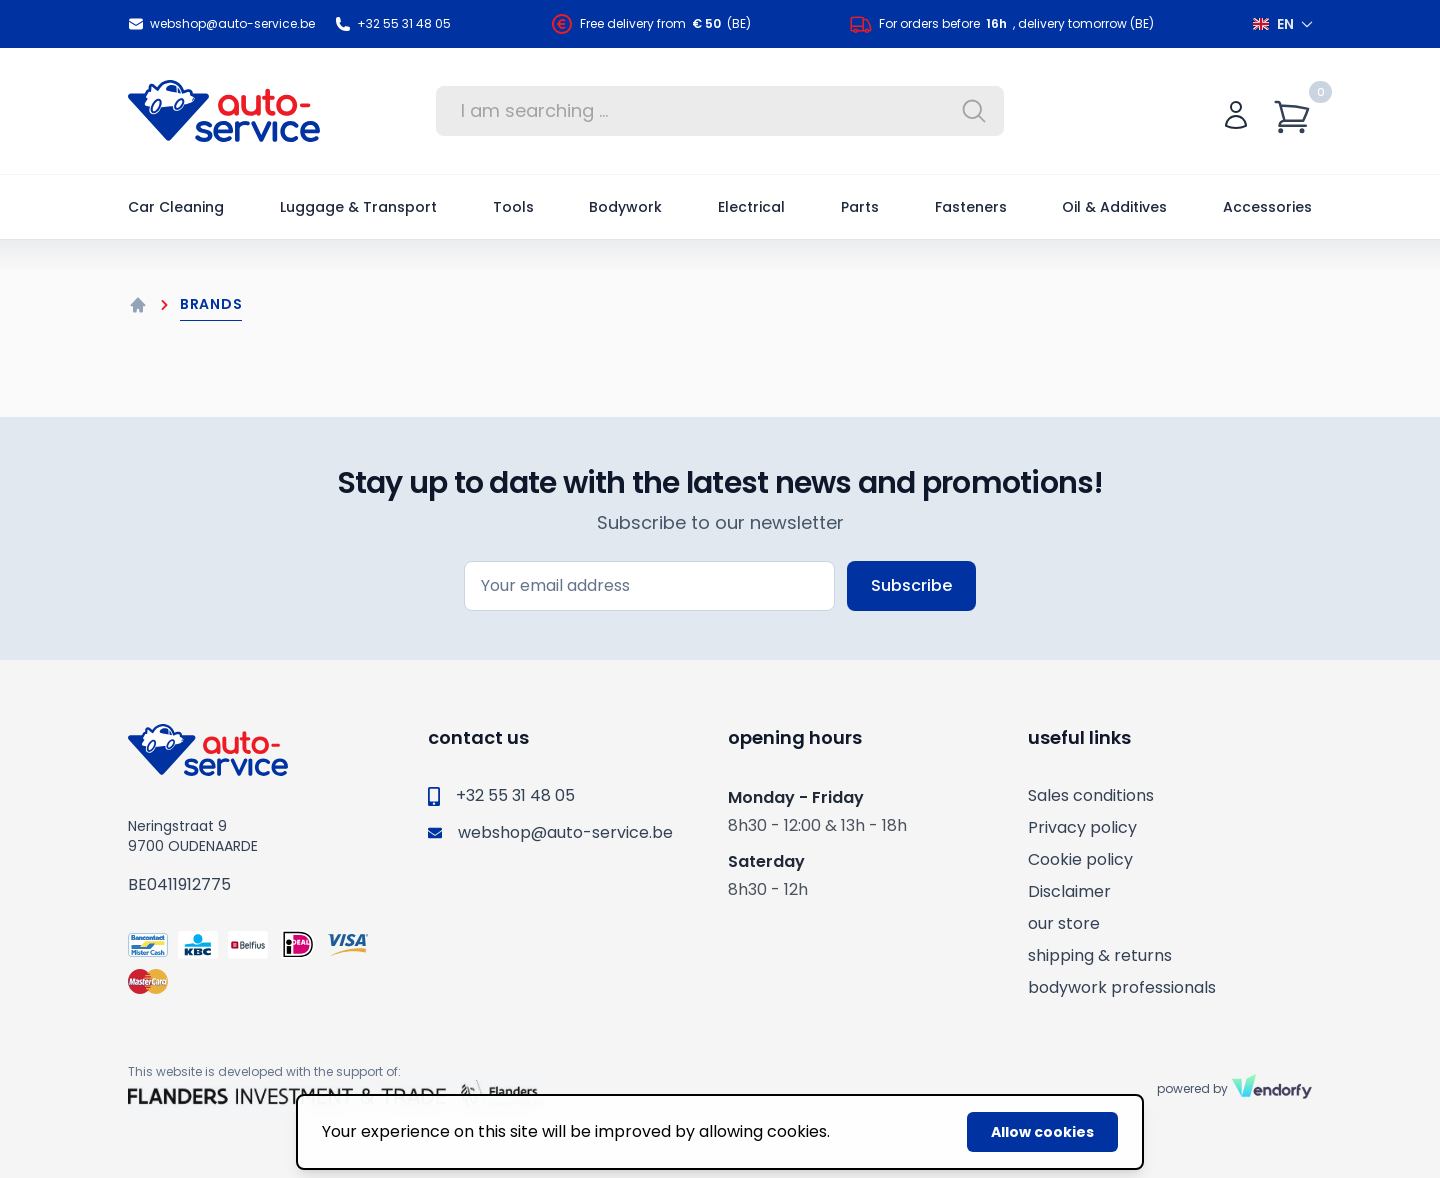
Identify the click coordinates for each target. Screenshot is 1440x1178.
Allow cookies (1042, 1132)
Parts (860, 207)
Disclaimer (1069, 891)
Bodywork (625, 207)
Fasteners (971, 207)
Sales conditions (1091, 795)
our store (1064, 923)
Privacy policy (1082, 827)
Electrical (751, 207)
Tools (513, 207)
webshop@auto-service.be (221, 24)
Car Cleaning (176, 207)
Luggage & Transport (358, 207)
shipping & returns (1100, 955)
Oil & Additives (1114, 207)
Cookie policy (1080, 859)
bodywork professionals (1122, 987)
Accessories (1267, 207)
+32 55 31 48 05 (393, 24)
